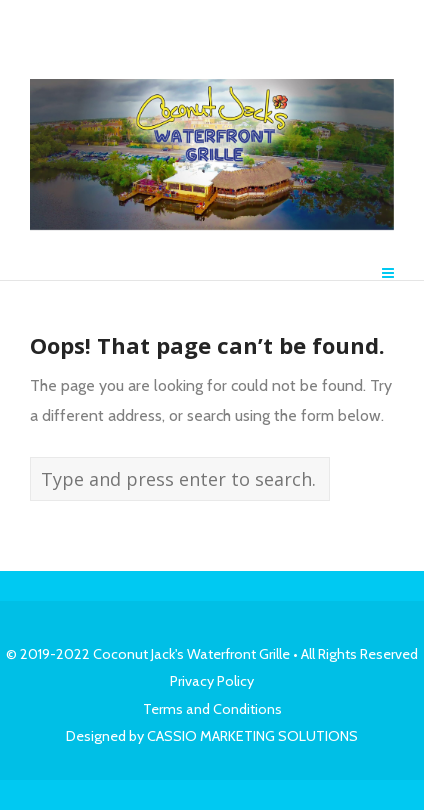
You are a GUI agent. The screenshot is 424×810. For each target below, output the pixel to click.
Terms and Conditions (212, 709)
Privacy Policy (212, 681)
